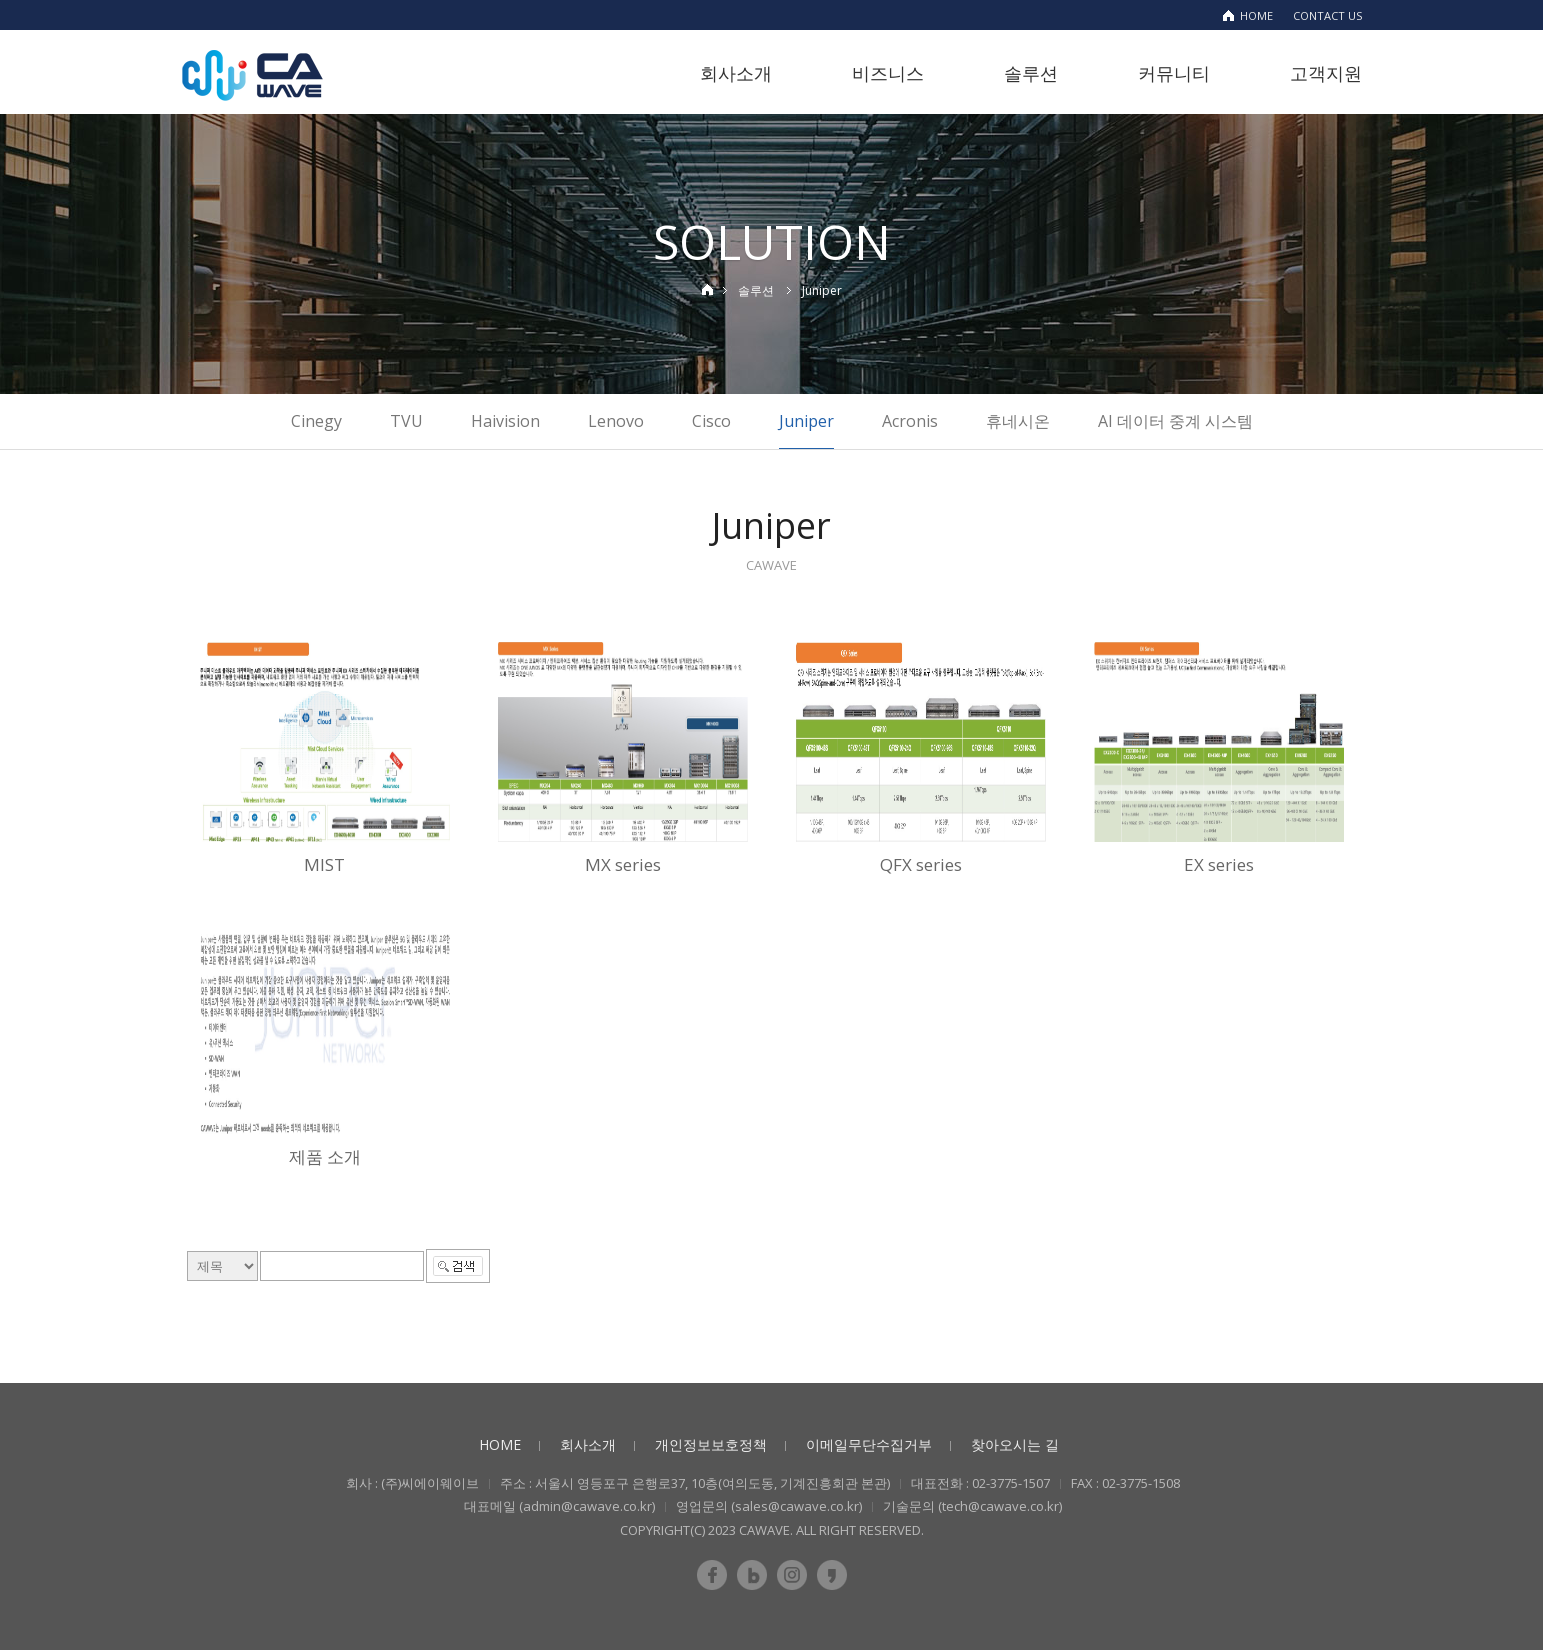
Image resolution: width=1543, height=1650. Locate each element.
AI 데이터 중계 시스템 (1175, 421)
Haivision (505, 421)
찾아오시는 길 (1015, 1444)
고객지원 (1326, 73)
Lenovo (616, 421)
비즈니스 (888, 73)
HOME (1256, 15)
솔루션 (1031, 73)
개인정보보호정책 (711, 1444)
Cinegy (316, 421)
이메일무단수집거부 (869, 1444)
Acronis (910, 421)
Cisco (711, 421)
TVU (406, 421)
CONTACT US (1327, 15)
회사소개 (736, 73)
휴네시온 (1018, 421)
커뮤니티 (1174, 73)
